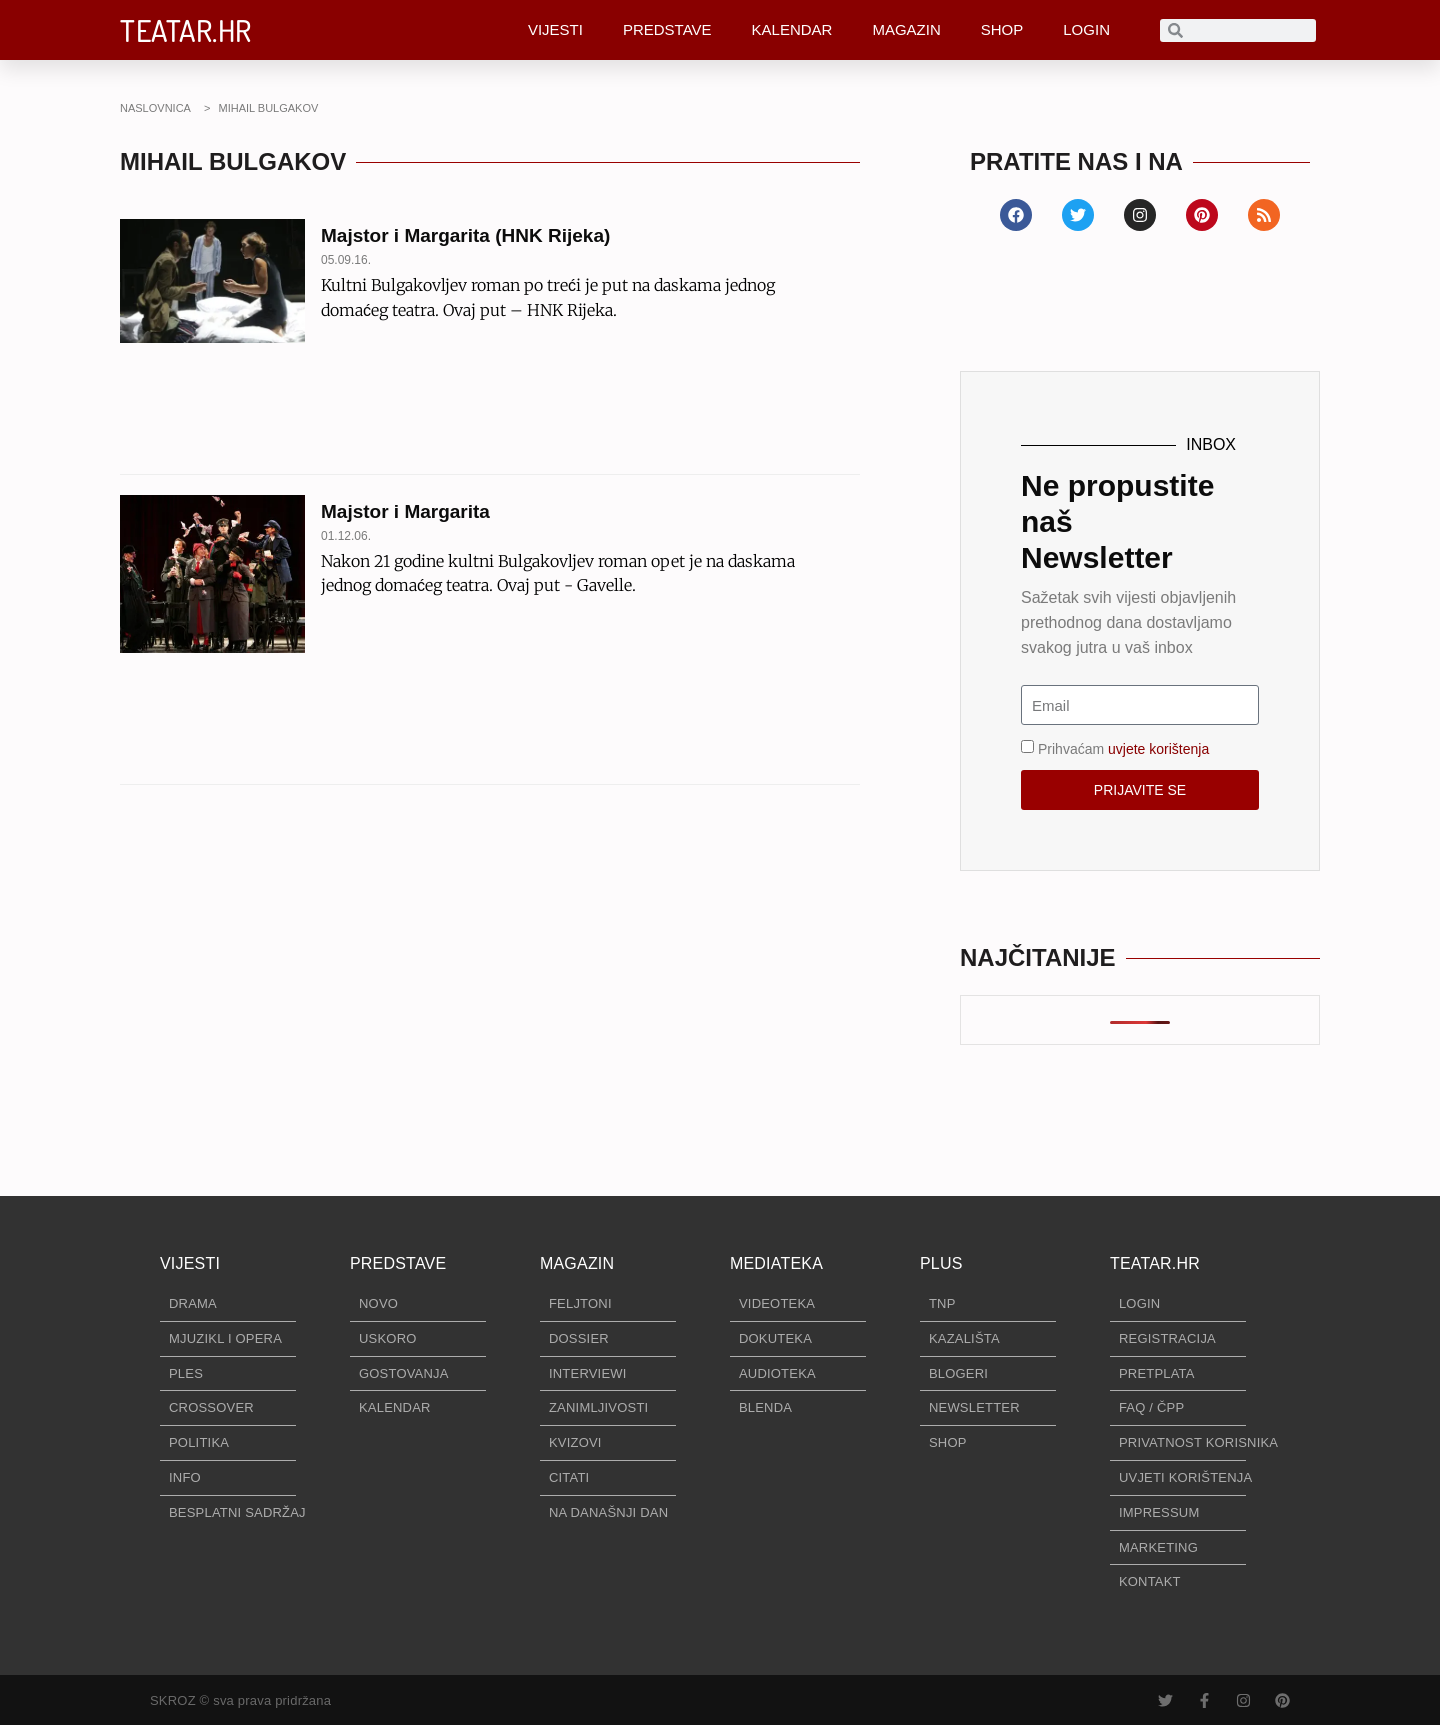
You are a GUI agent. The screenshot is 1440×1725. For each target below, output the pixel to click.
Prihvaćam (1123, 749)
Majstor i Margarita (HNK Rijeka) (465, 235)
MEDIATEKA (776, 1263)
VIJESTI (555, 29)
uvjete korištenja (1158, 749)
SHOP (1002, 29)
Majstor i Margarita (405, 511)
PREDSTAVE (667, 29)
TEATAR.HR (186, 30)
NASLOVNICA (155, 108)
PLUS (941, 1263)
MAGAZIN (906, 29)
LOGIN (1086, 29)
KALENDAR (792, 29)
